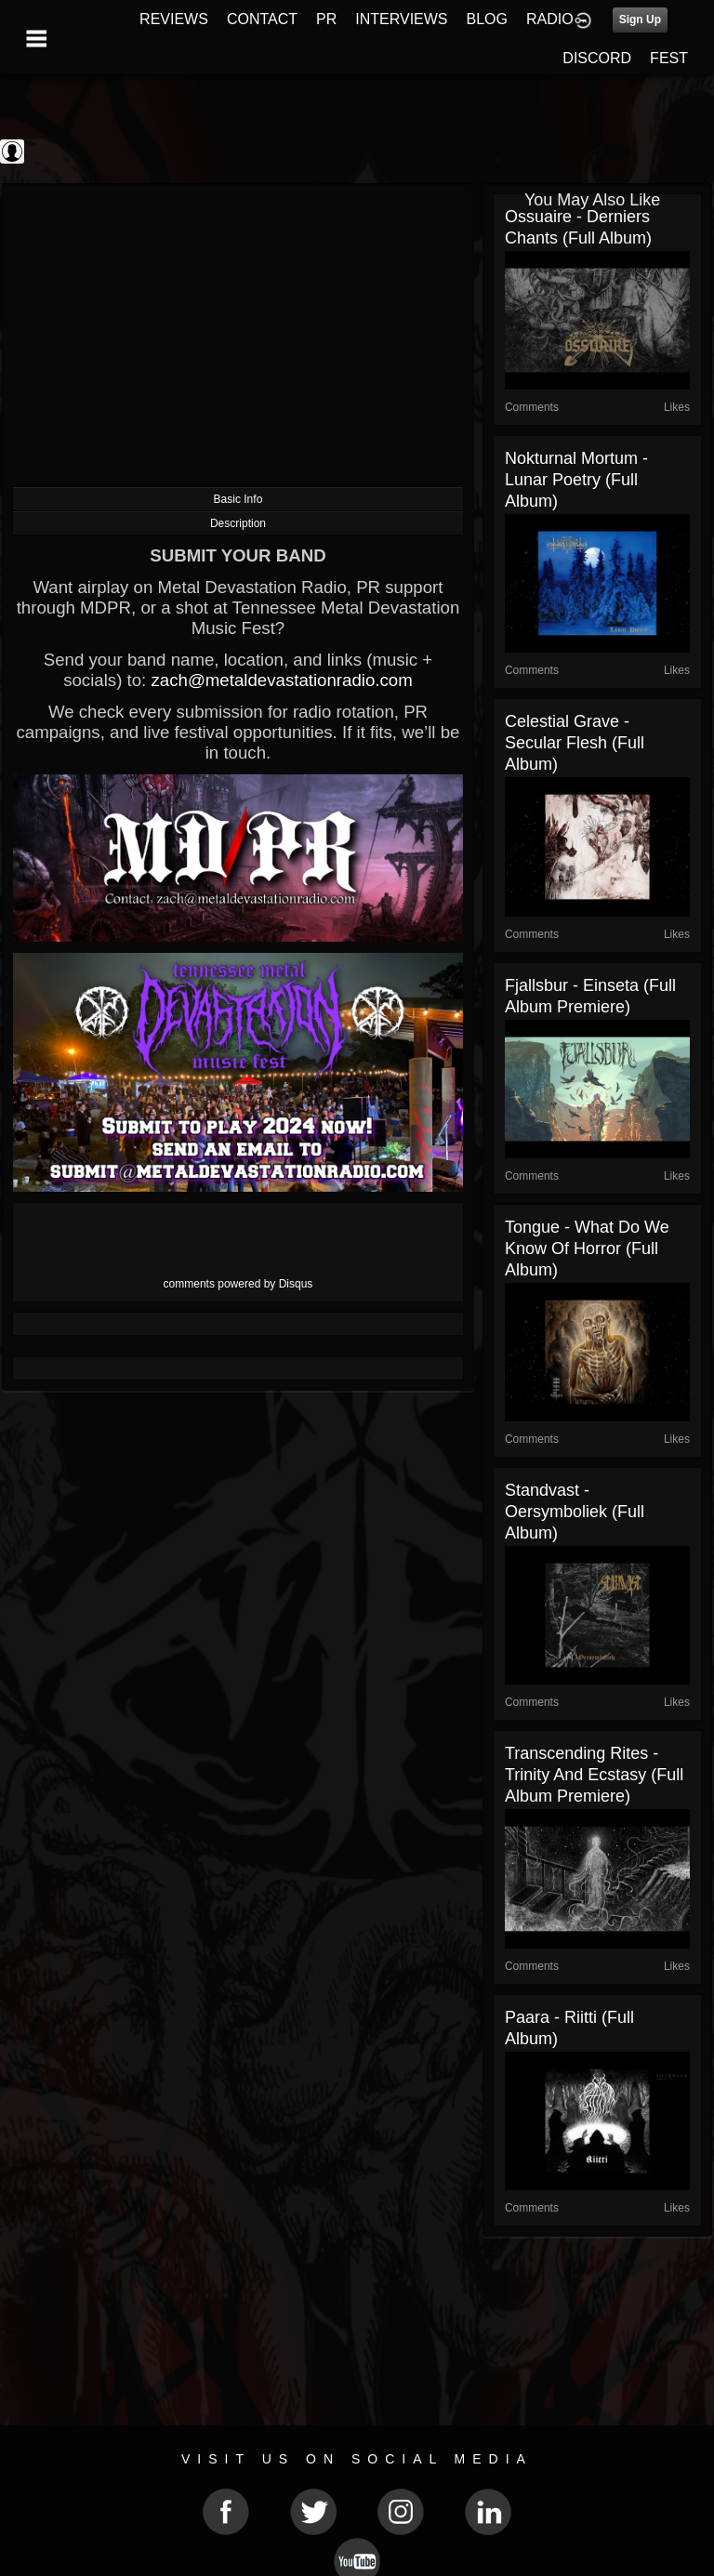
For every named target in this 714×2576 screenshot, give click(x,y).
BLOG (487, 19)
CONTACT (262, 19)
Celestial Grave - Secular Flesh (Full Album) (574, 742)
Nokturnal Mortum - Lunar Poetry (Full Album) (576, 479)
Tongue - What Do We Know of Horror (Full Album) (587, 1248)
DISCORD (596, 58)
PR (326, 19)
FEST (669, 58)
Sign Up (640, 19)
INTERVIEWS (401, 19)
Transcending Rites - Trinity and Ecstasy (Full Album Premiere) (594, 1774)
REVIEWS (173, 19)
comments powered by (238, 1283)
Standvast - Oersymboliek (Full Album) (574, 1511)
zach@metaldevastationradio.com (281, 680)
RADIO (550, 19)
